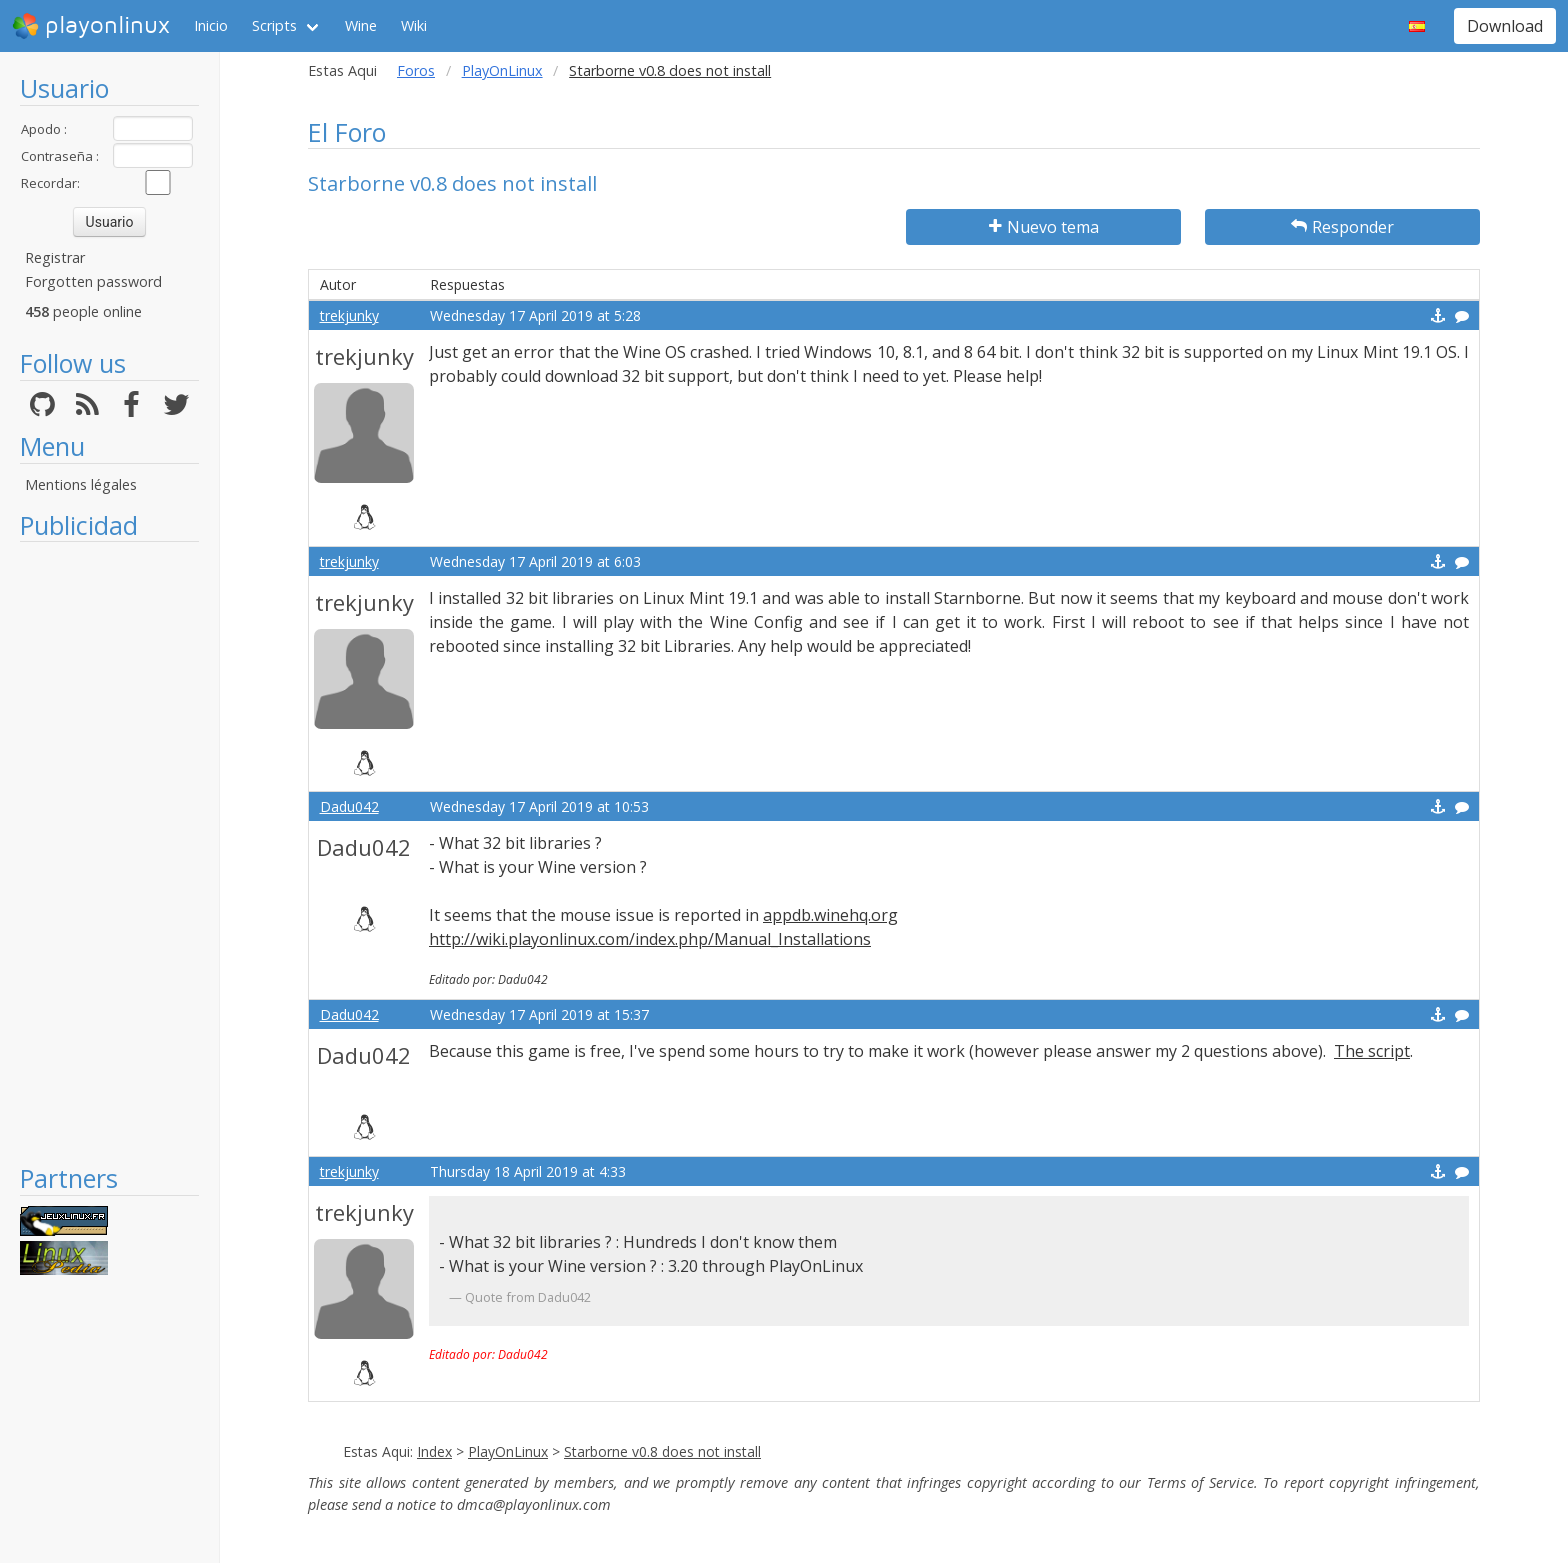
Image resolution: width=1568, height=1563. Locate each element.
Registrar (55, 257)
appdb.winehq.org (830, 915)
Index (434, 1451)
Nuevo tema (1044, 227)
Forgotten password (93, 281)
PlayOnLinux (502, 70)
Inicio (211, 25)
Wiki (414, 25)
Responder (1342, 227)
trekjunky (349, 315)
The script (1372, 1051)
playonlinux (91, 26)
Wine (361, 25)
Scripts (274, 25)
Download (1505, 26)
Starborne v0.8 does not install (662, 1451)
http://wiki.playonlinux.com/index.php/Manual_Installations (650, 939)
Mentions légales (81, 484)
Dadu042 (349, 806)
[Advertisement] (109, 852)
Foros (416, 70)
